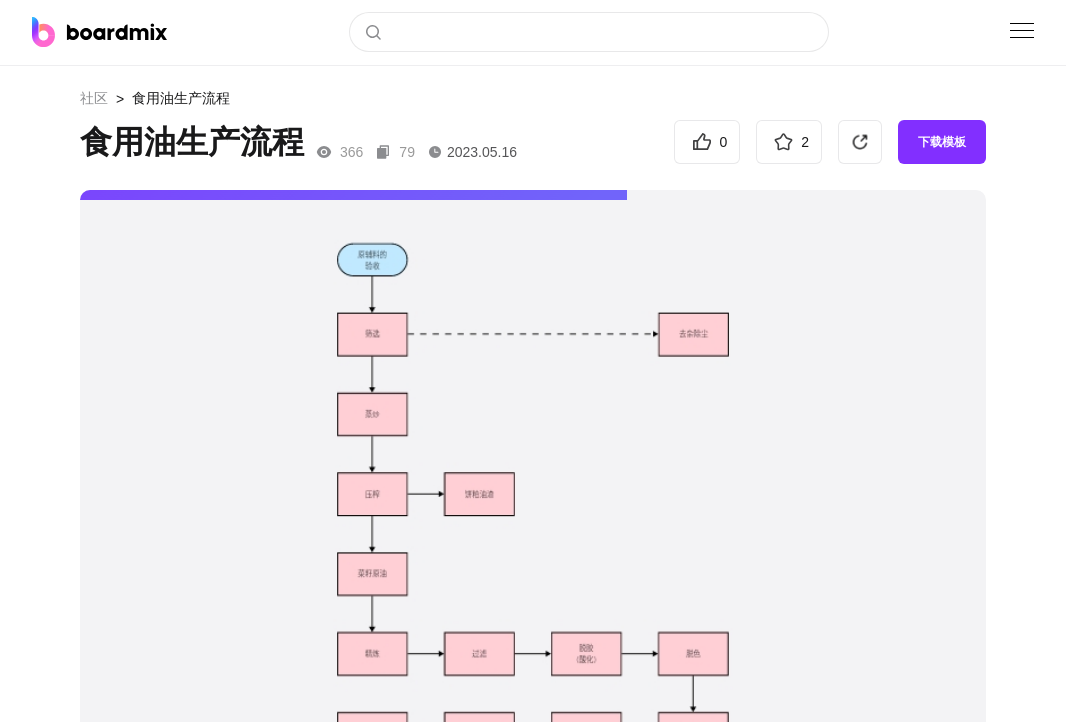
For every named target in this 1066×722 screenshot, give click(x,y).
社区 (94, 98)
